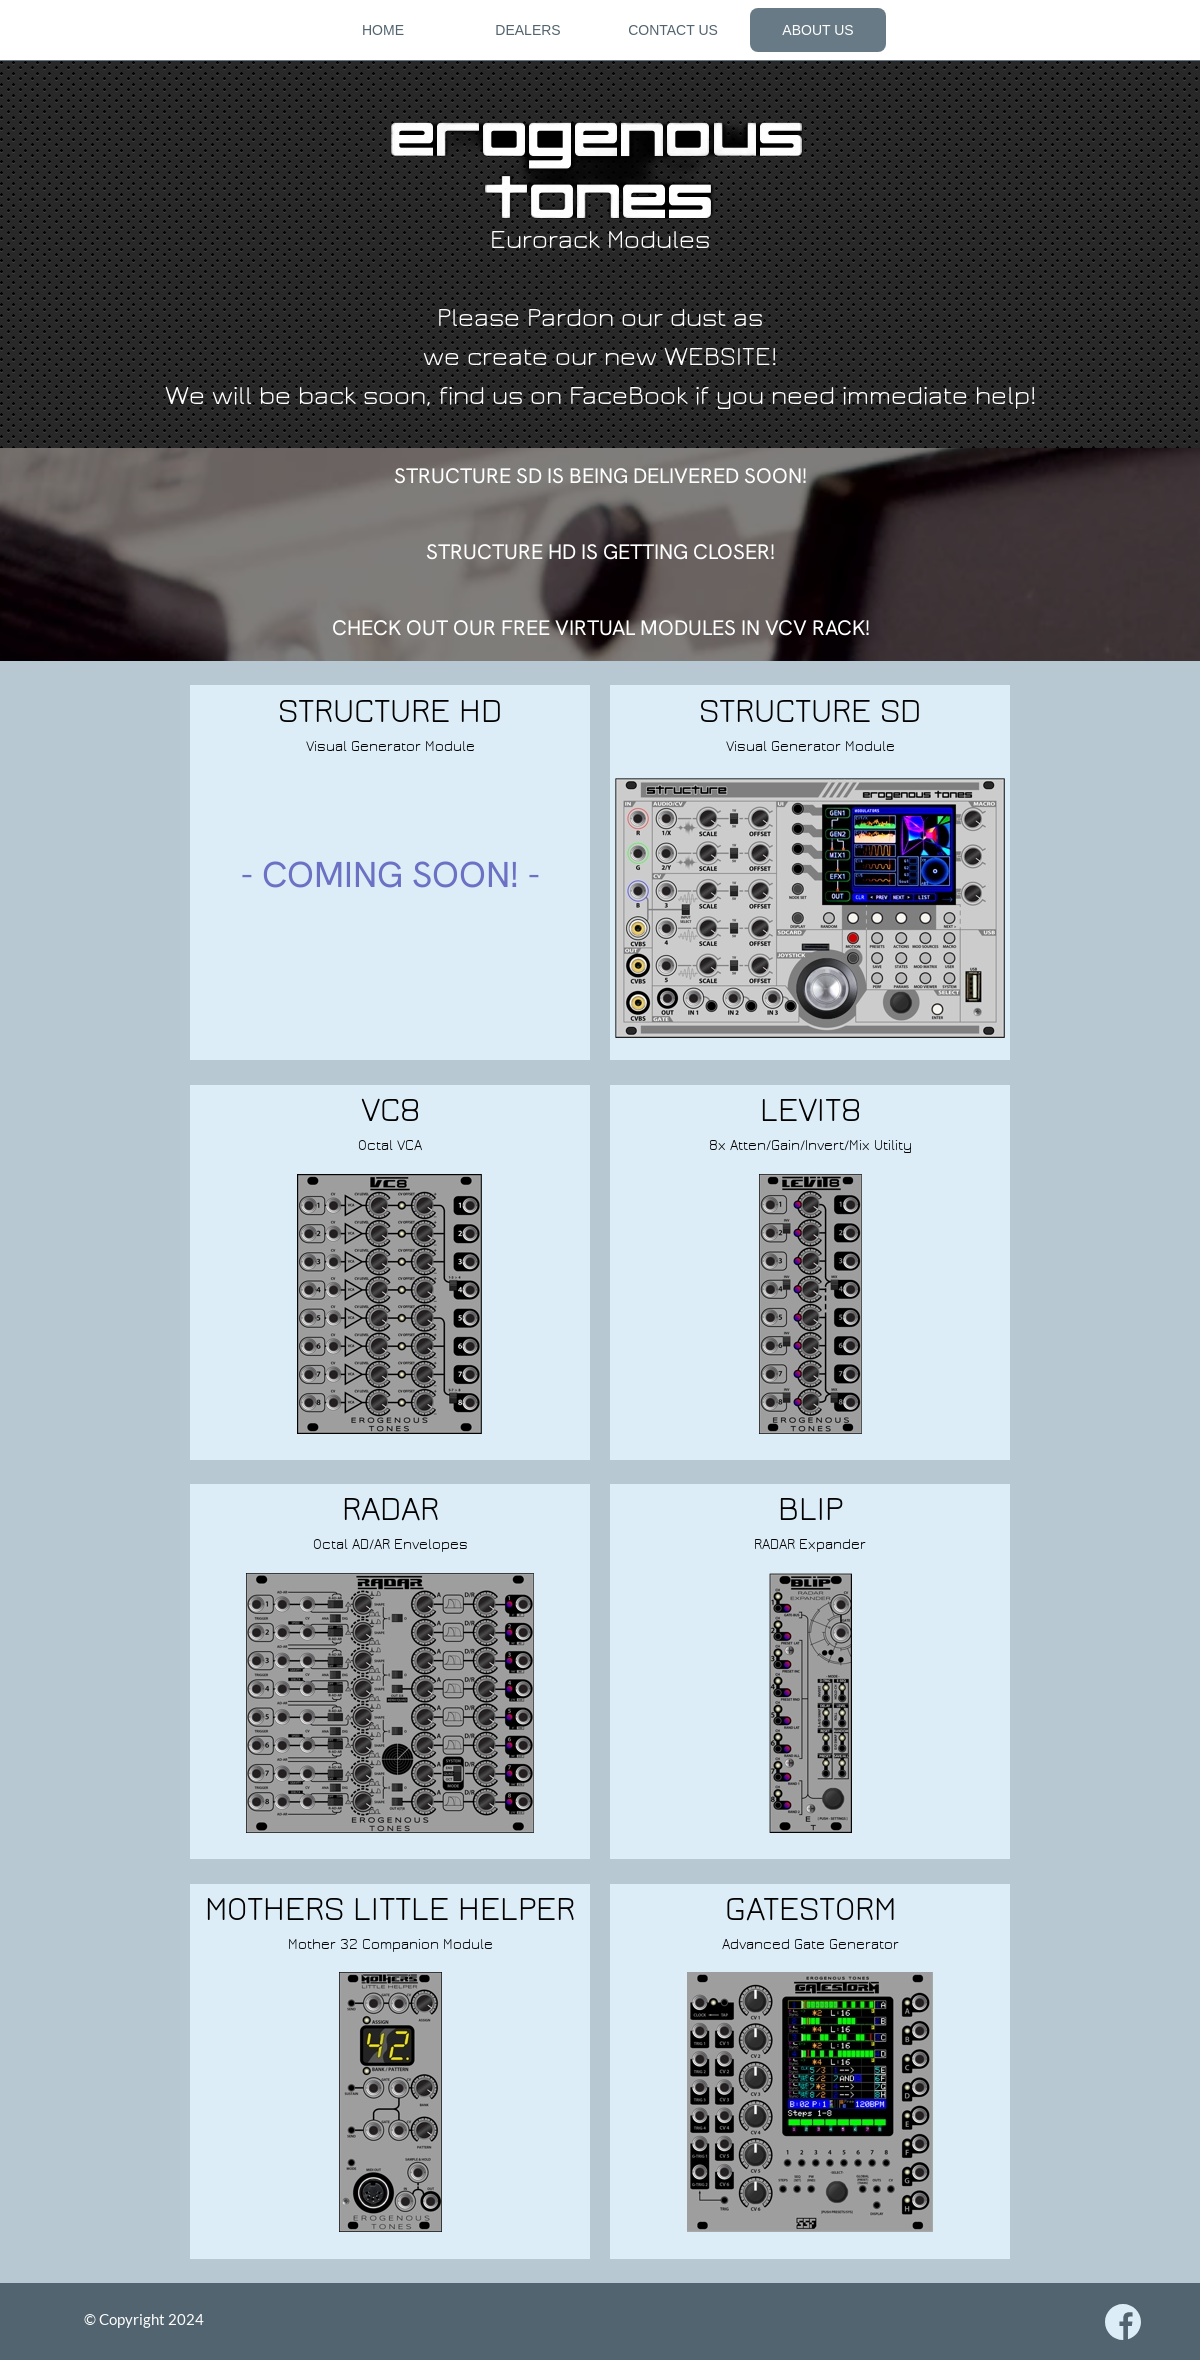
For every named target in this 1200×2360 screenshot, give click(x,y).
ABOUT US (817, 30)
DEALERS (527, 30)
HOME (383, 30)
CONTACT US (673, 30)
